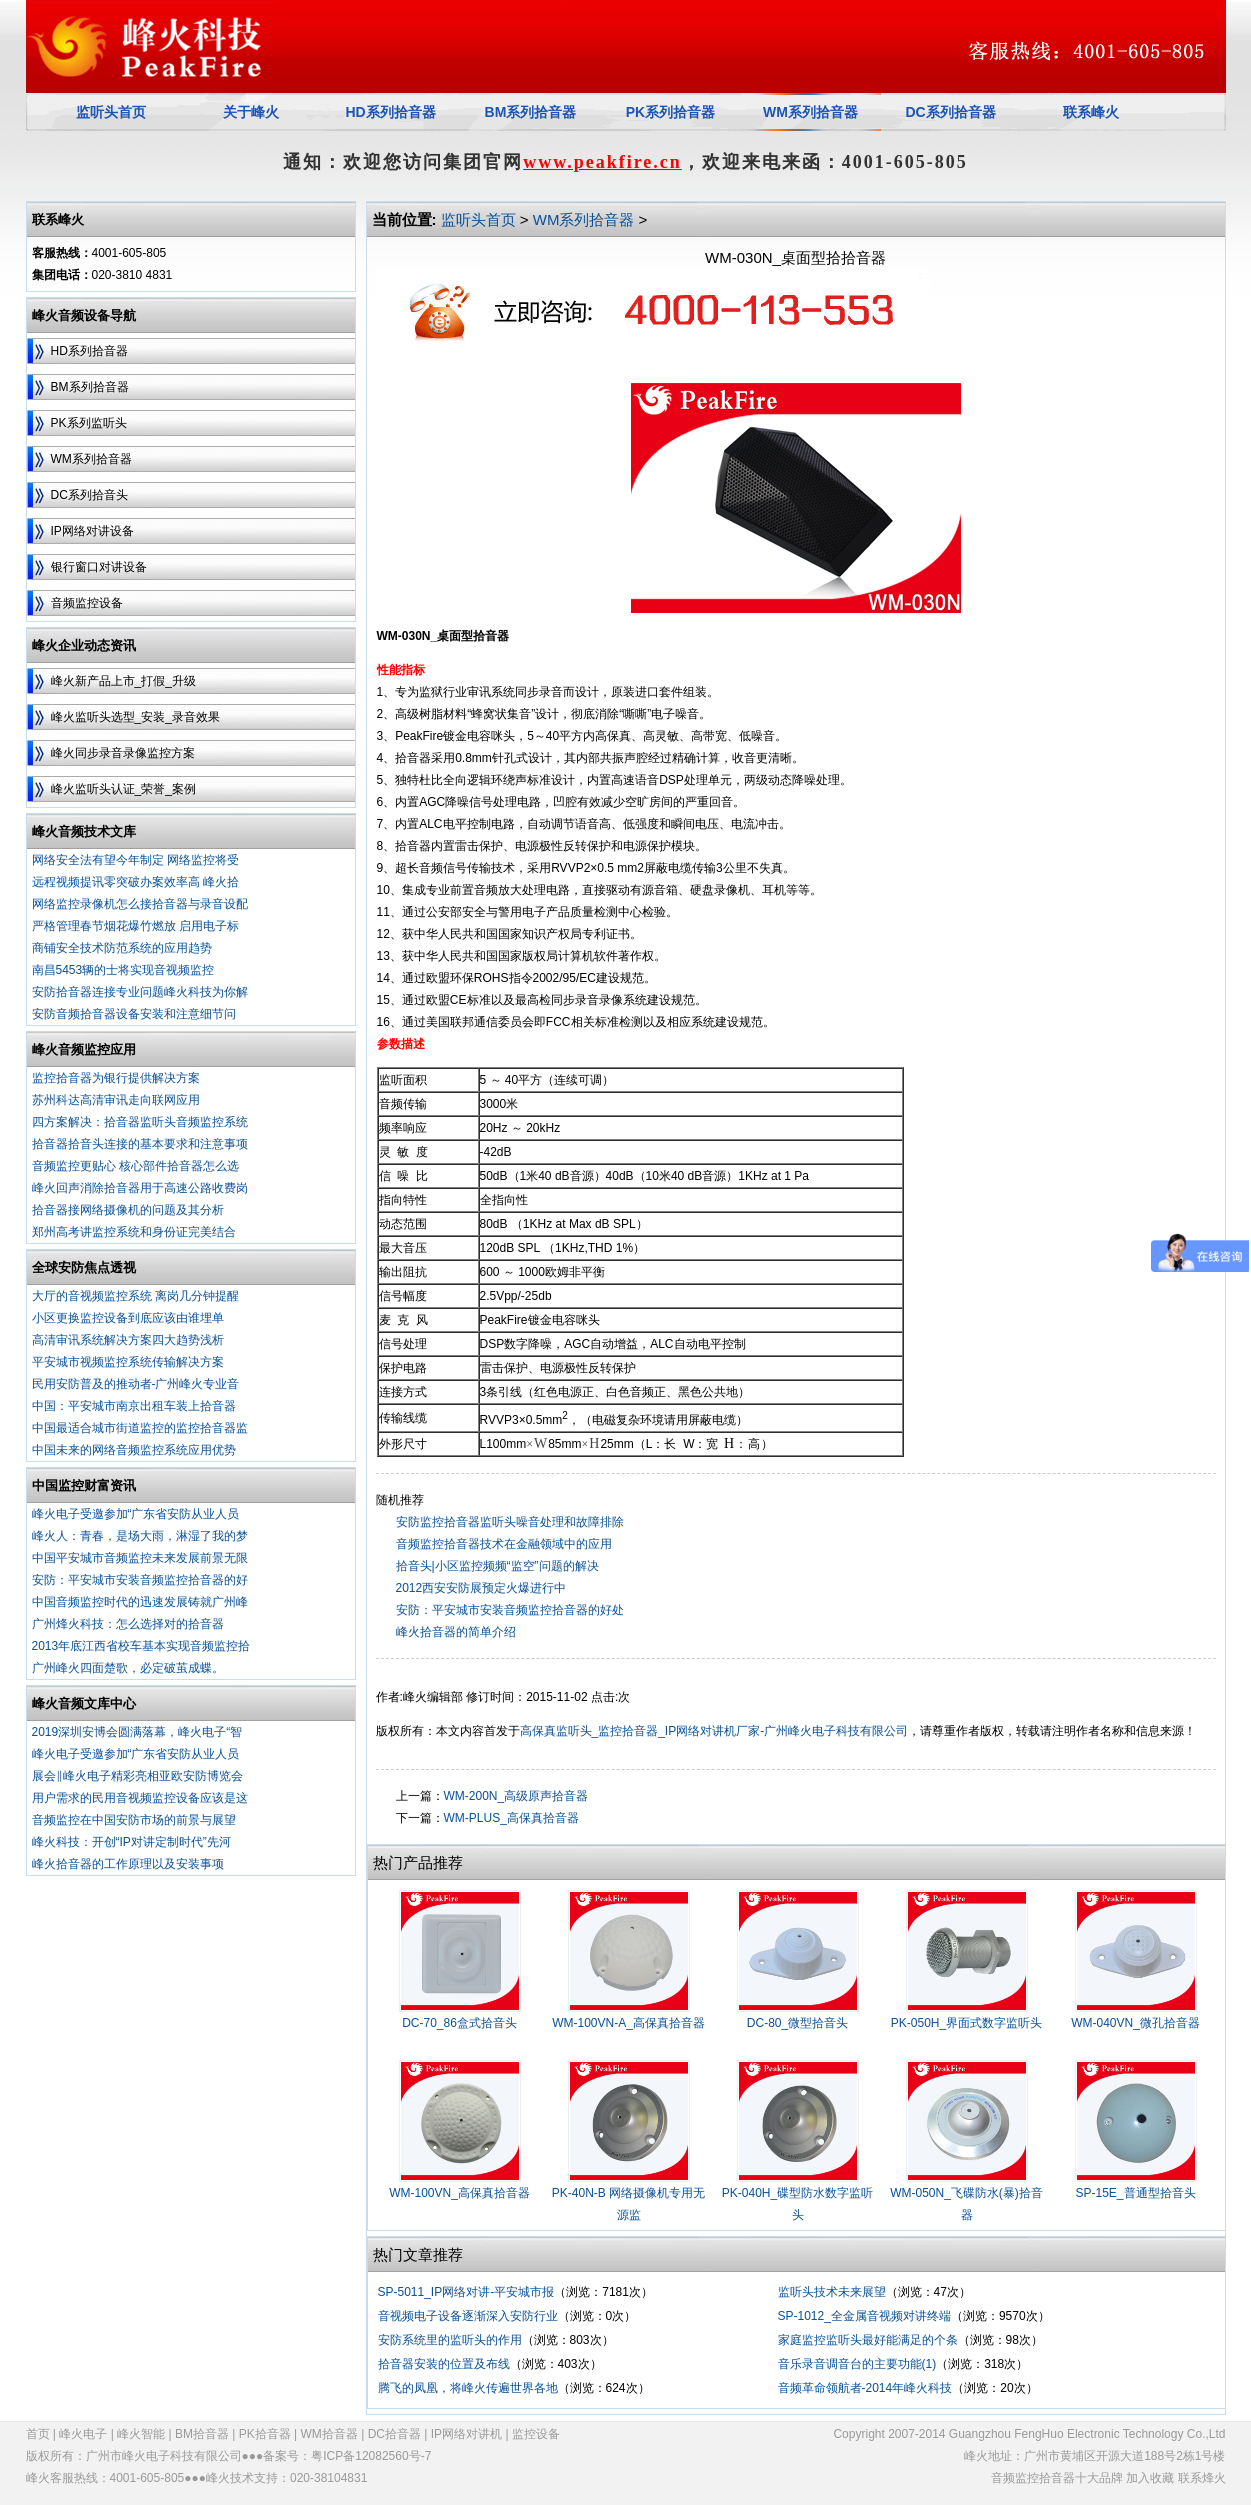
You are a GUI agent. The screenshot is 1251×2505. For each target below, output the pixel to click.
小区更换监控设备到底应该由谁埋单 (128, 1318)
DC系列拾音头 (89, 495)
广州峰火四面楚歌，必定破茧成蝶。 (128, 1668)
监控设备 (536, 2434)
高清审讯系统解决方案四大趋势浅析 (128, 1340)
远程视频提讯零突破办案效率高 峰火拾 (135, 882)
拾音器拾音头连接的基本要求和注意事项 (140, 1144)
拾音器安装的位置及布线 (444, 2364)
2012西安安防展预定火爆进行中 (481, 1588)
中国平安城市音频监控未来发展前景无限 (140, 1558)
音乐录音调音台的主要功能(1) (857, 2364)
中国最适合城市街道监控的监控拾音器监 (140, 1428)
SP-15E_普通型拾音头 (1135, 2193)
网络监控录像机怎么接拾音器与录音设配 (140, 904)
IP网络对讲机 (466, 2434)
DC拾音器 (394, 2434)
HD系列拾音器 (89, 351)
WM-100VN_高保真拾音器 (459, 2193)
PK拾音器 (265, 2434)
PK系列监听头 (89, 423)
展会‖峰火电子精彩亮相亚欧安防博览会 (137, 1776)
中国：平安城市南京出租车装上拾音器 (134, 1406)
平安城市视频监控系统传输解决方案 (128, 1362)
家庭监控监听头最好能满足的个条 (868, 2340)
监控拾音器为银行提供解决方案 (116, 1078)
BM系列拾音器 (90, 387)
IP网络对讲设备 (92, 531)
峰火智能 (141, 2434)
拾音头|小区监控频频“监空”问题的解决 (497, 1566)
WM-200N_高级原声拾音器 (516, 1796)
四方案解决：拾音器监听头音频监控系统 (140, 1122)
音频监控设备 (87, 603)
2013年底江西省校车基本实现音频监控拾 (141, 1646)
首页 (38, 2434)
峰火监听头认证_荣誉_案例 (123, 789)
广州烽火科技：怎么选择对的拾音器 (128, 1624)
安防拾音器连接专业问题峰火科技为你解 (140, 992)
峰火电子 (83, 2434)
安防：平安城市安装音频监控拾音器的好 (140, 1580)
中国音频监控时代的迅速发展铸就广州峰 (140, 1602)
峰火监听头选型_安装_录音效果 (135, 717)
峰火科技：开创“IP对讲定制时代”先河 (131, 1842)
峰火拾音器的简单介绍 (456, 1632)
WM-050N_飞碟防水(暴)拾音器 (966, 2204)
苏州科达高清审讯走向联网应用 (116, 1100)
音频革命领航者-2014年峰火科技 (865, 2388)
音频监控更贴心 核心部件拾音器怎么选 (135, 1166)
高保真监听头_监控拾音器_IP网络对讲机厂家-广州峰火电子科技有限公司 (714, 1731)
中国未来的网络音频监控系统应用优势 (134, 1450)
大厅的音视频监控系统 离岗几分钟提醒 (135, 1296)
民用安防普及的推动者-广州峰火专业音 (136, 1384)
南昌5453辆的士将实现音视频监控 (123, 970)
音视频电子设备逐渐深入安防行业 (468, 2316)
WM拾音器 (329, 2434)
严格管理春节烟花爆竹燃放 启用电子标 (135, 926)
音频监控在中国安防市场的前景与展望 (134, 1820)
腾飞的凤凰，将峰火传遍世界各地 (468, 2388)
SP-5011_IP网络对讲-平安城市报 (466, 2292)
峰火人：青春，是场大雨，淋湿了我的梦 (140, 1536)
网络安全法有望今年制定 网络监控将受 (135, 860)
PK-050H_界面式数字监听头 (966, 2023)
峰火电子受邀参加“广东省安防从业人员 (136, 1514)
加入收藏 (1150, 2478)
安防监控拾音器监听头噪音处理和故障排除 (510, 1522)
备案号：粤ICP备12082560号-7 (347, 2456)
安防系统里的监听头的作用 (450, 2340)
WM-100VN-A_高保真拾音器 (628, 2023)
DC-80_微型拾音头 (797, 2023)
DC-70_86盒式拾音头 (459, 2023)
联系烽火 (1202, 2478)
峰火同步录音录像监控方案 (123, 753)
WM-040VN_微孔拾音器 (1135, 2023)
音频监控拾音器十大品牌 (1057, 2478)
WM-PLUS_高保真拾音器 (511, 1818)
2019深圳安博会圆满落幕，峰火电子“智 (137, 1732)
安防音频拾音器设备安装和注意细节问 (134, 1014)
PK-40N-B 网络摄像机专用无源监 (628, 2204)
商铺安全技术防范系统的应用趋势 (122, 948)
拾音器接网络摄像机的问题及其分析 (128, 1210)
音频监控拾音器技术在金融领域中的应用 (504, 1544)
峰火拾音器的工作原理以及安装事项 (128, 1864)
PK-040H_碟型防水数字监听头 (797, 2204)
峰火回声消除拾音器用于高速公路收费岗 (140, 1188)
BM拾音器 (202, 2434)
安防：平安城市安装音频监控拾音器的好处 (510, 1610)
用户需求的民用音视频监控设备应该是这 (140, 1798)
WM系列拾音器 (810, 112)
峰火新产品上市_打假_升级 (123, 681)
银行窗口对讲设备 (99, 567)
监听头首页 (478, 219)
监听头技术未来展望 (832, 2292)
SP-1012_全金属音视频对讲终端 (864, 2316)
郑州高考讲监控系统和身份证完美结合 (134, 1232)
